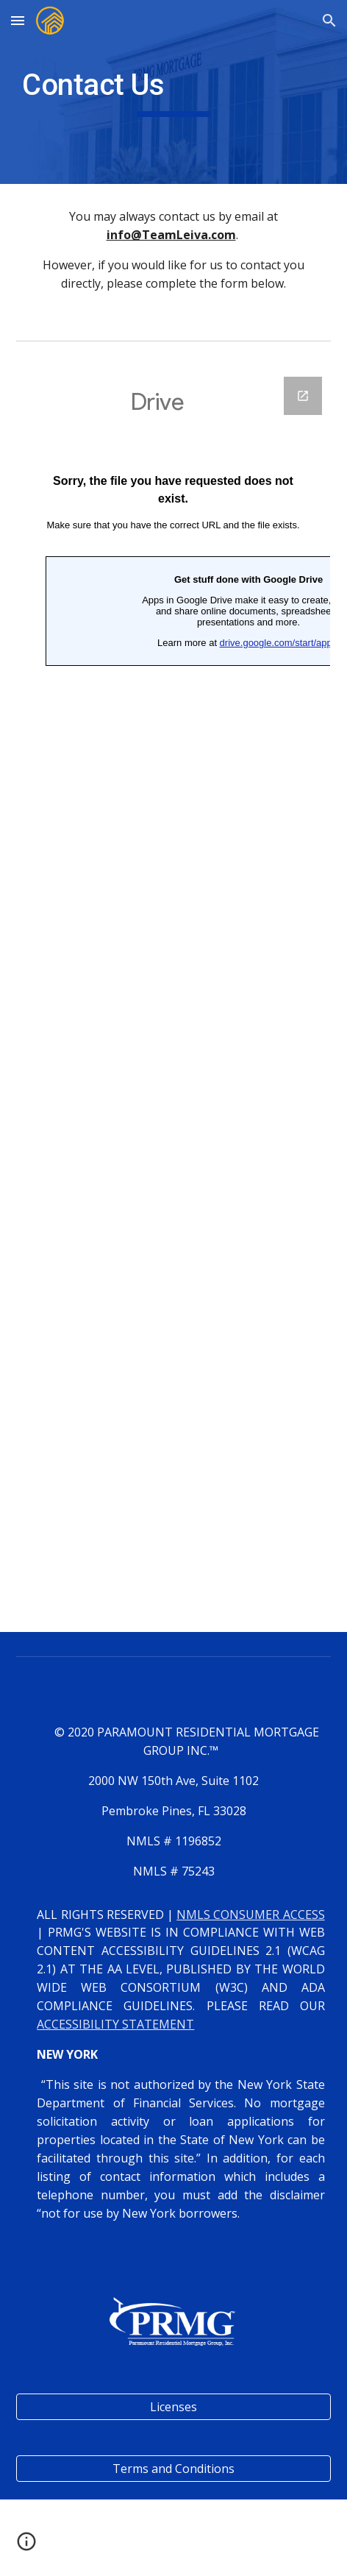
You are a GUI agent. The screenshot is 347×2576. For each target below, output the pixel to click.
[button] (17, 20)
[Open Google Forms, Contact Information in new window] (303, 396)
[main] (173, 92)
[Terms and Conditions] (173, 2468)
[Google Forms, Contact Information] (173, 995)
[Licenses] (173, 2407)
